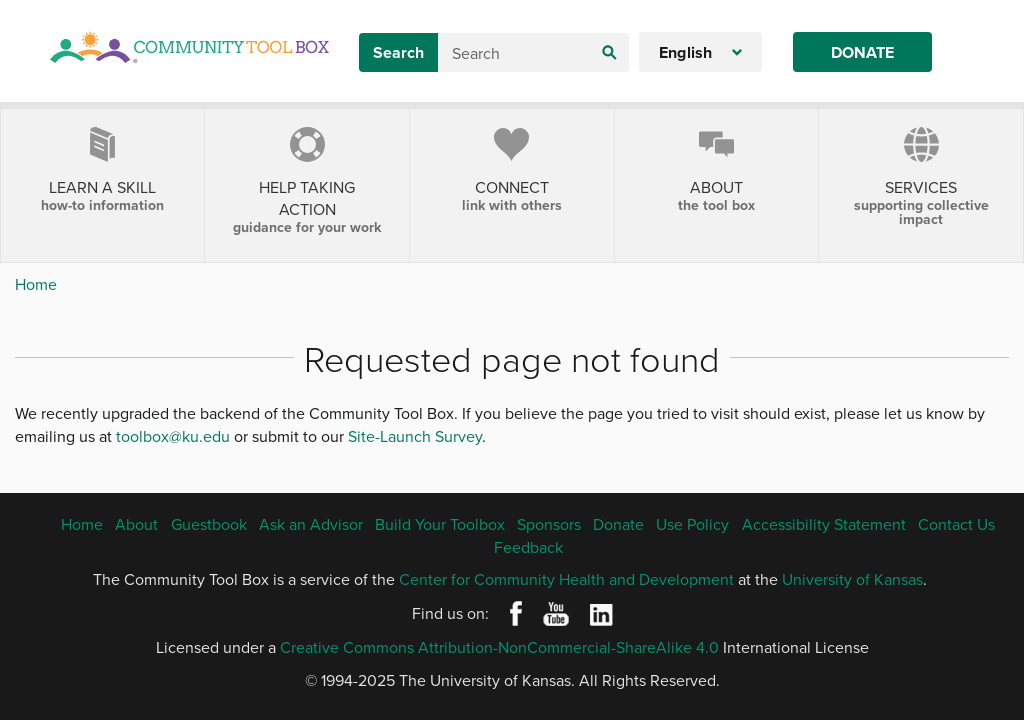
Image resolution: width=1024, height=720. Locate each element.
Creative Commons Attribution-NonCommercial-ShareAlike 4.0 (499, 647)
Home (36, 284)
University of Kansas (852, 579)
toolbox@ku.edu (173, 436)
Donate (862, 52)
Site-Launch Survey (415, 436)
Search (398, 52)
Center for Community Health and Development (566, 579)
